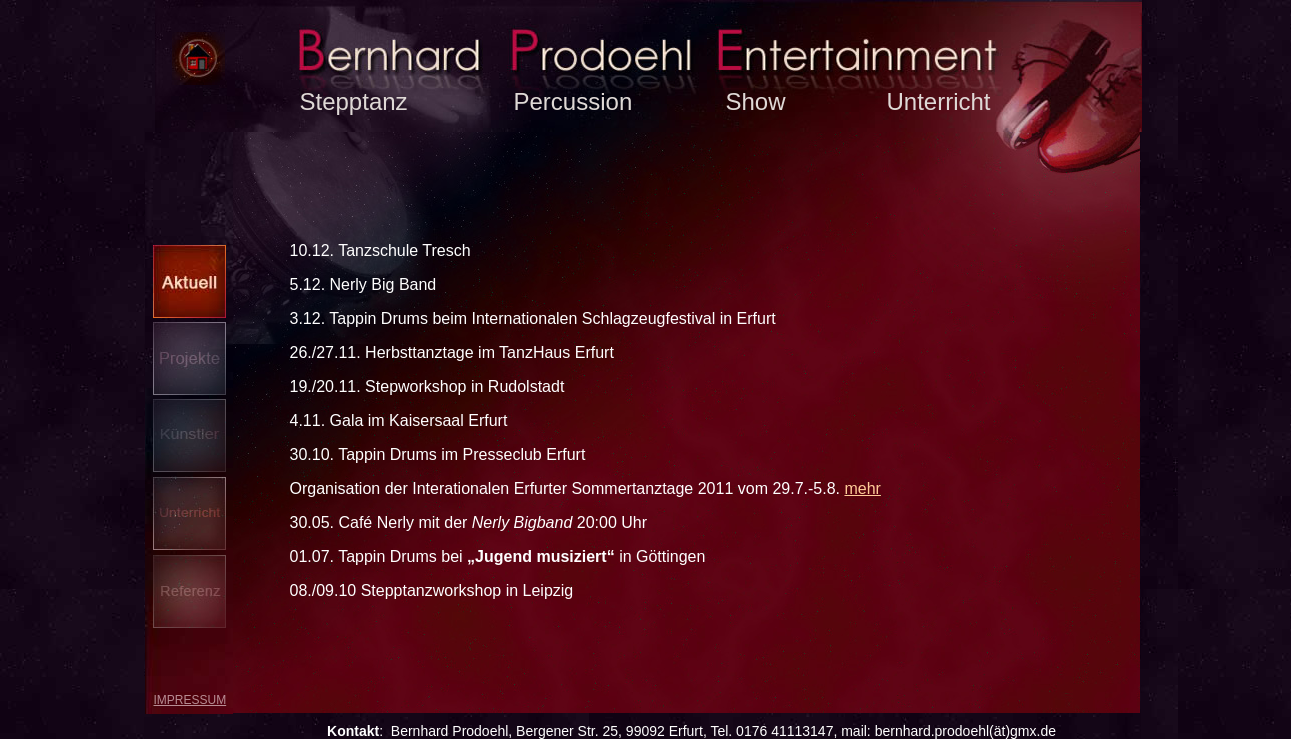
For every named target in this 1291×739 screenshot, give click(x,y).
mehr (862, 488)
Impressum (190, 700)
